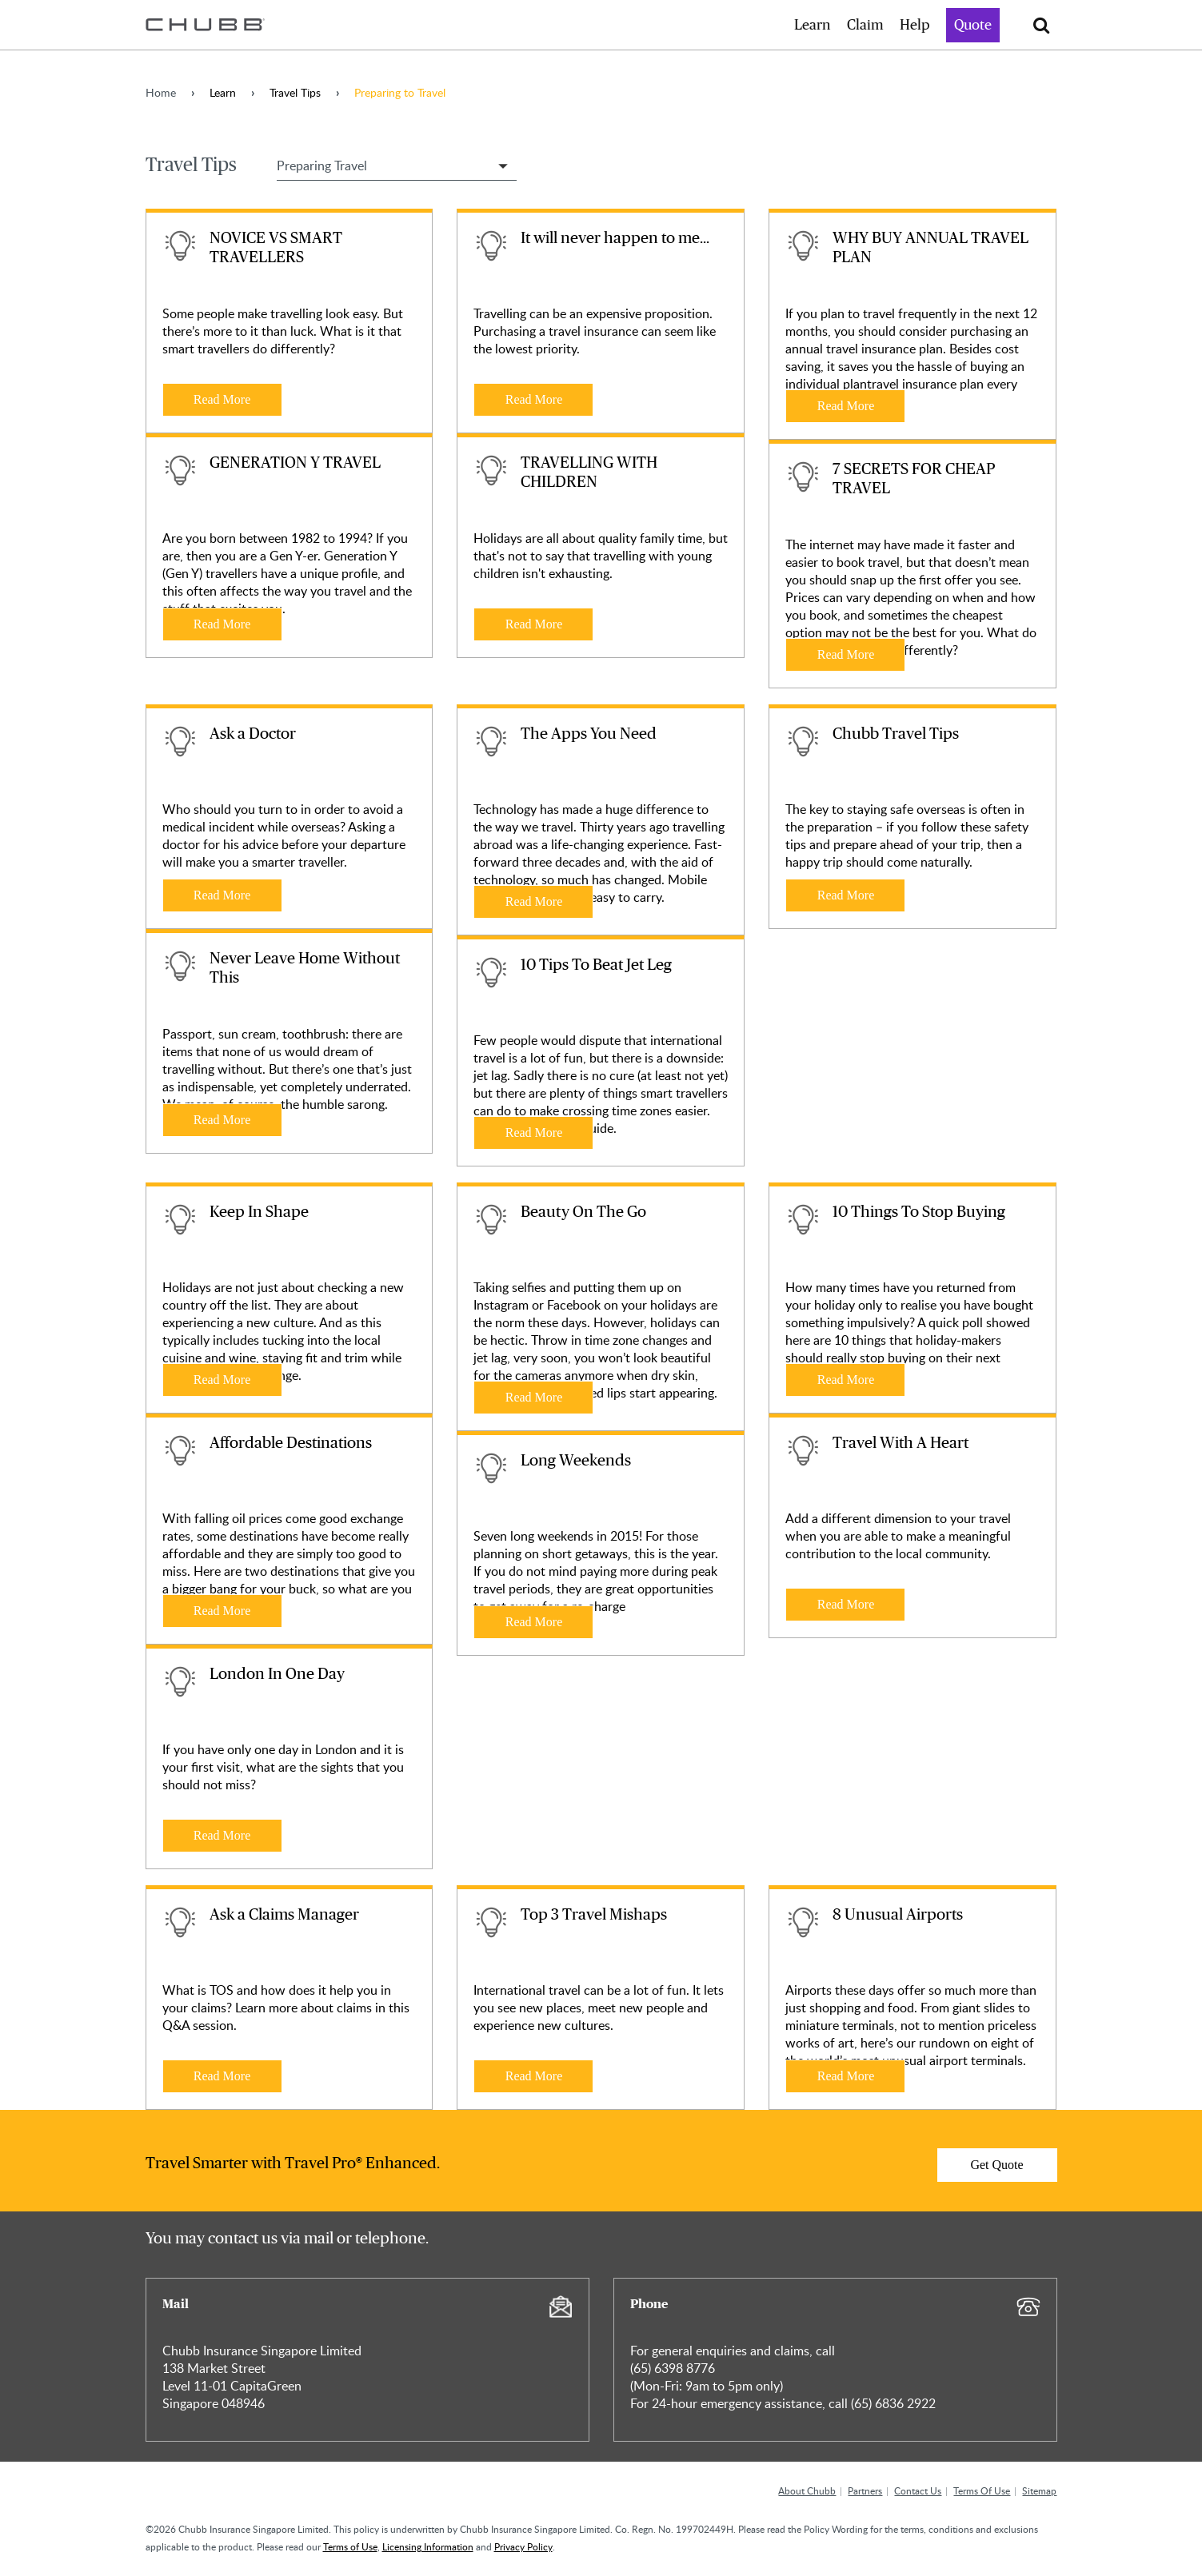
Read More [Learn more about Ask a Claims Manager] (222, 2076)
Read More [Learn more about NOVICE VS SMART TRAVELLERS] (222, 399)
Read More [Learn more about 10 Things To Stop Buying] (846, 1379)
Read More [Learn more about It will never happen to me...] (534, 399)
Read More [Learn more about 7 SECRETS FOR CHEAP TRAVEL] (846, 654)
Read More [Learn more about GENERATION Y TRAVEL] (222, 624)
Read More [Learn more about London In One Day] (222, 1835)
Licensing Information (427, 2546)
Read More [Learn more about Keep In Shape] (222, 1379)
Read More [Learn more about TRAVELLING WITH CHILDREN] (534, 624)
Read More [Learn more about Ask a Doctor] (222, 895)
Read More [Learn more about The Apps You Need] (534, 901)
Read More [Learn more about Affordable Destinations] (222, 1610)
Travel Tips (295, 92)
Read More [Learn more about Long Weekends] (534, 1622)
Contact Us (917, 2490)
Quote (973, 25)
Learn (812, 25)
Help (915, 25)
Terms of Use (350, 2546)
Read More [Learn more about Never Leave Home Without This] (222, 1120)
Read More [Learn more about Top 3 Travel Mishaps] (534, 2076)
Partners (865, 2490)
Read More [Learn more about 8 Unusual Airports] (846, 2076)
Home (161, 92)
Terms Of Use (981, 2490)
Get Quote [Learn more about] (996, 2164)
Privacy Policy (523, 2546)
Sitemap (1039, 2490)
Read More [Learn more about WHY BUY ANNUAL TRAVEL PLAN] (846, 406)
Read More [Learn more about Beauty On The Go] (534, 1397)
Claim (865, 25)
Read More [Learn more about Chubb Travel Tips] (846, 895)
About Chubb (807, 2490)
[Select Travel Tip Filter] (397, 165)
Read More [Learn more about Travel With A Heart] (846, 1604)
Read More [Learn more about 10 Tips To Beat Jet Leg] (534, 1132)
